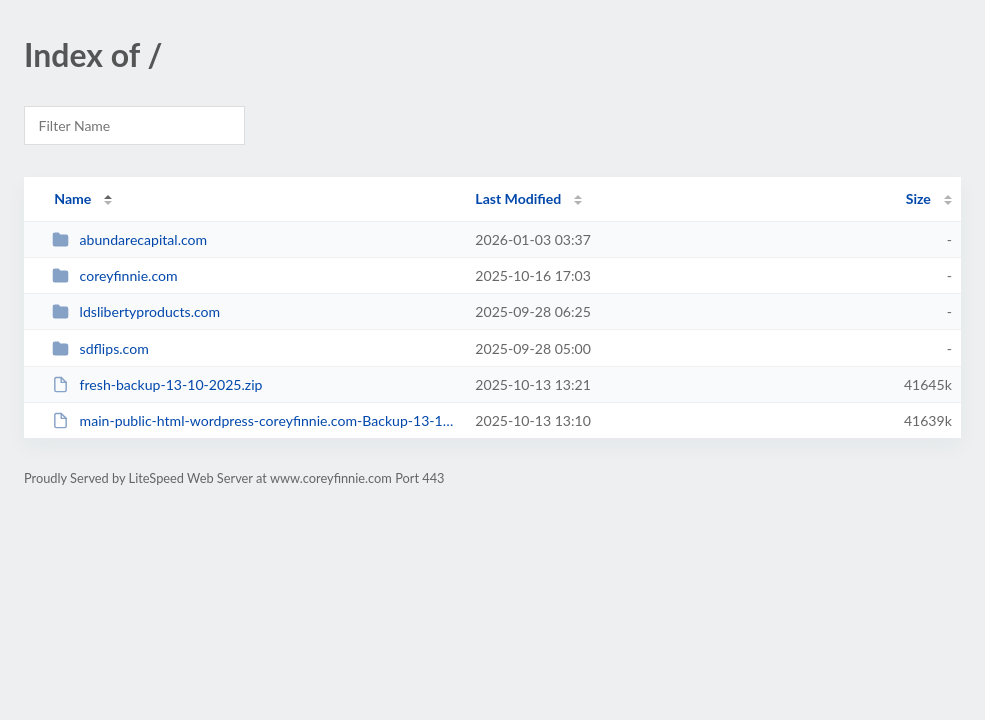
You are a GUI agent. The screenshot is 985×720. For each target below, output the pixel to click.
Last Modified (518, 198)
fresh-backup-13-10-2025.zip (157, 384)
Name (72, 198)
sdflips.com (100, 348)
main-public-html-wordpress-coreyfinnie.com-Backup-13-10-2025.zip (254, 420)
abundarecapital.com (129, 239)
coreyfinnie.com (114, 275)
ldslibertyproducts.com (136, 311)
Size (918, 198)
